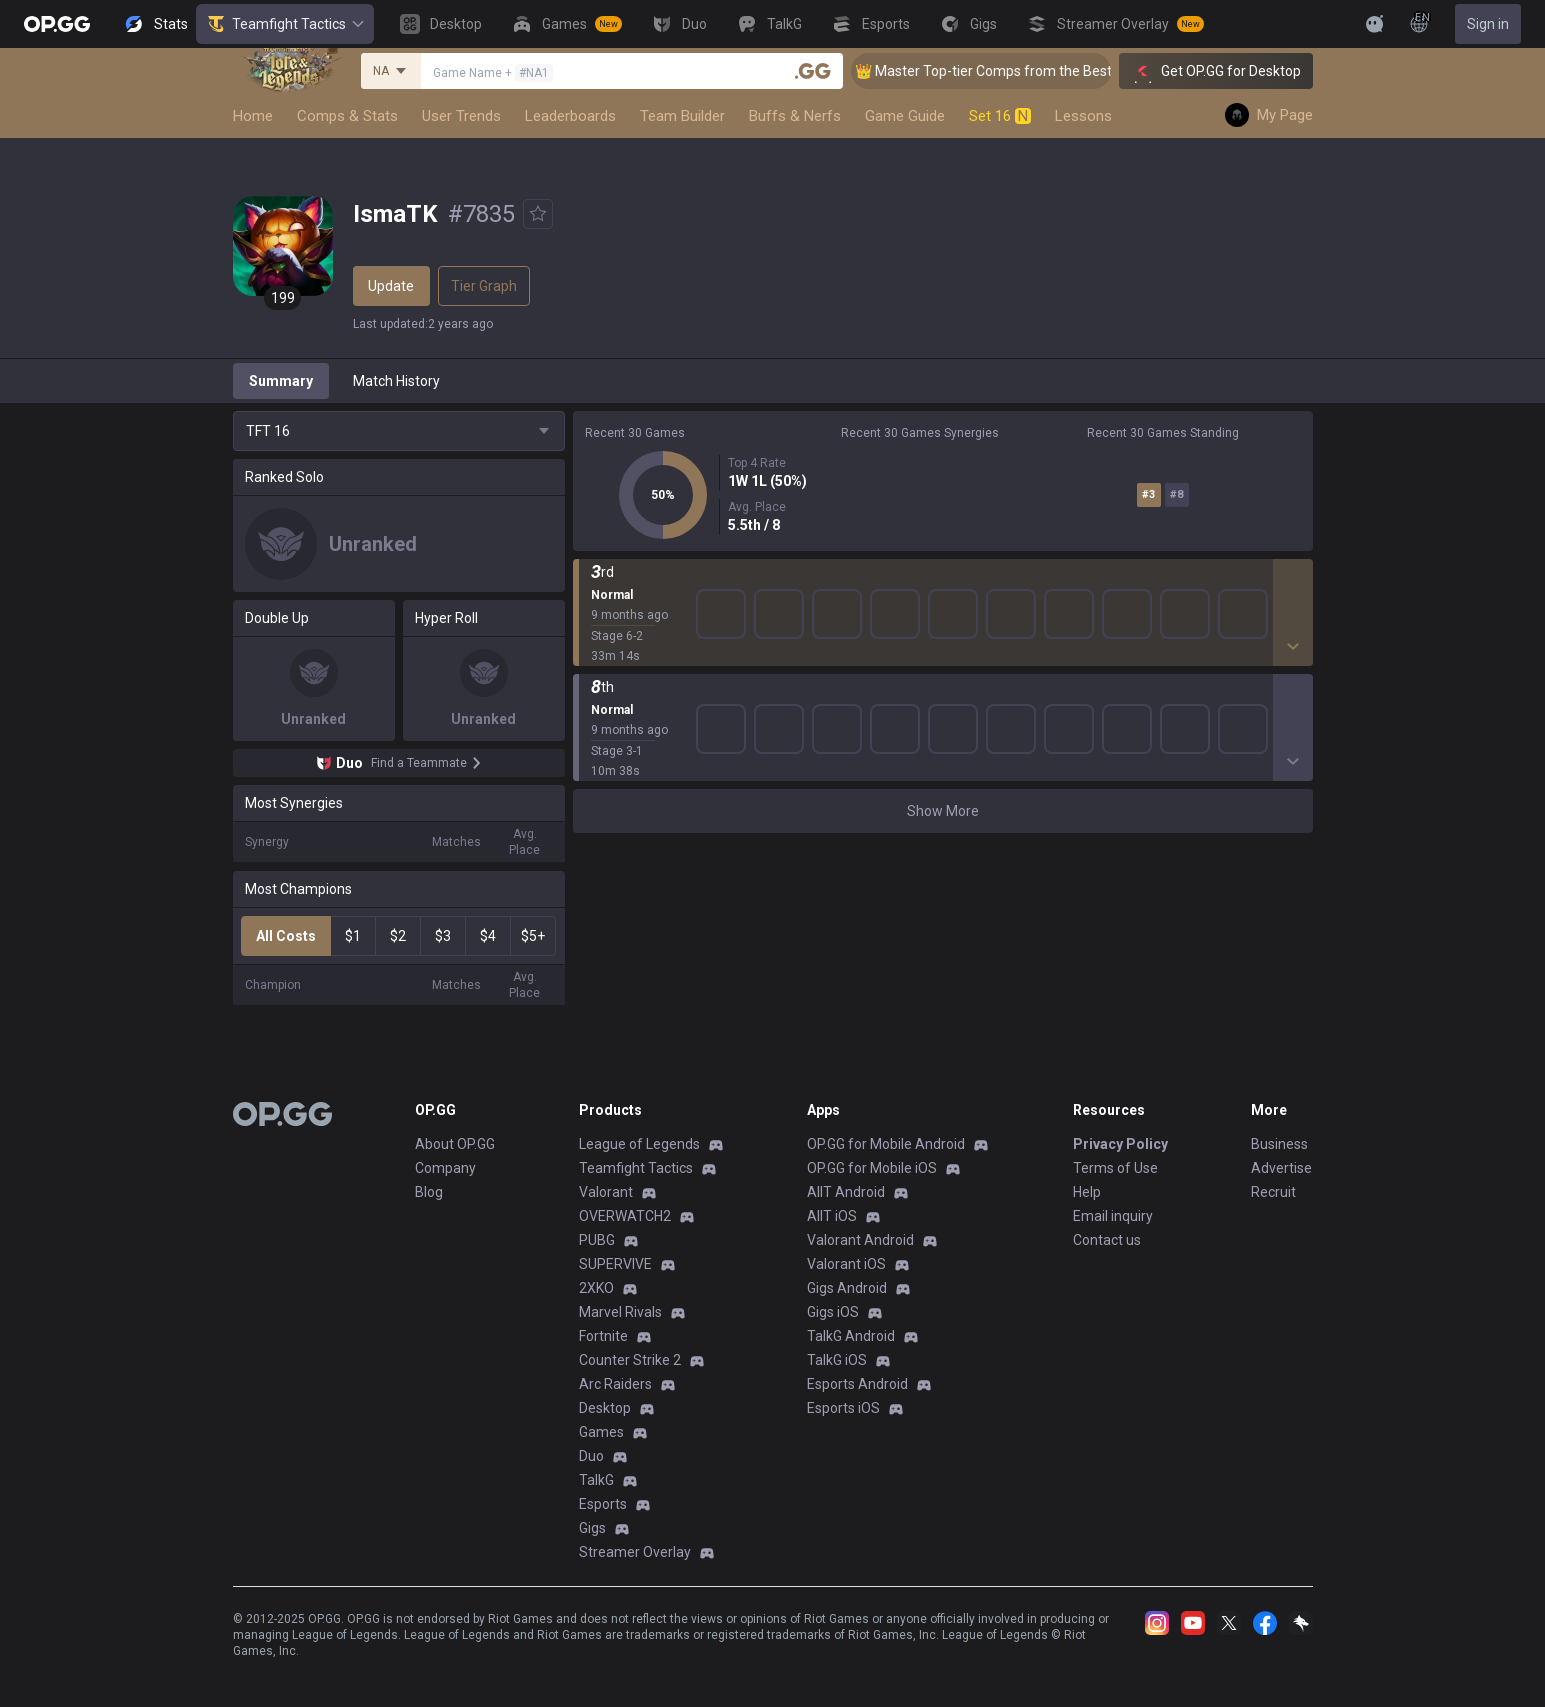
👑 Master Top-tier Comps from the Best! (1008, 71)
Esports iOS (843, 1408)
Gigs (592, 1528)
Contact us (1107, 1240)
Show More (943, 811)
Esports (603, 1504)
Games (601, 1432)
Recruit (1273, 1192)
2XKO (596, 1288)
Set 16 (1000, 116)
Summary (281, 381)
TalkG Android (851, 1336)
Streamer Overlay (635, 1552)
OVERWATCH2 (625, 1216)
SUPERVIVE (615, 1264)
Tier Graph (484, 286)
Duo (591, 1456)
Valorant (606, 1192)
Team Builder (682, 116)
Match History (396, 381)
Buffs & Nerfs (795, 116)
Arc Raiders (615, 1384)
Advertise (1281, 1168)
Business (1279, 1144)
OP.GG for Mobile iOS (872, 1168)
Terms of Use (1115, 1168)
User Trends (461, 116)
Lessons (1083, 116)
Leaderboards (570, 116)
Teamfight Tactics (285, 24)
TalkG (596, 1480)
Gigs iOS (833, 1312)
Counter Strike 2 (630, 1360)
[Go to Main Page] (57, 24)
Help (1087, 1192)
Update (391, 286)
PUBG (597, 1240)
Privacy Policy (1120, 1144)
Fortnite (603, 1336)
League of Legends (639, 1144)
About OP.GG (455, 1144)
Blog (429, 1192)
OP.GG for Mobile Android (886, 1144)
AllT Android (846, 1192)
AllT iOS (832, 1216)
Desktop (605, 1408)
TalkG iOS (837, 1360)
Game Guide (905, 116)
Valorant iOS (846, 1264)
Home (253, 116)
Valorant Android (860, 1240)
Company (445, 1168)
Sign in (1488, 24)
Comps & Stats (347, 116)
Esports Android (857, 1384)
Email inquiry (1113, 1216)
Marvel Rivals (620, 1312)
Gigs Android (847, 1288)
